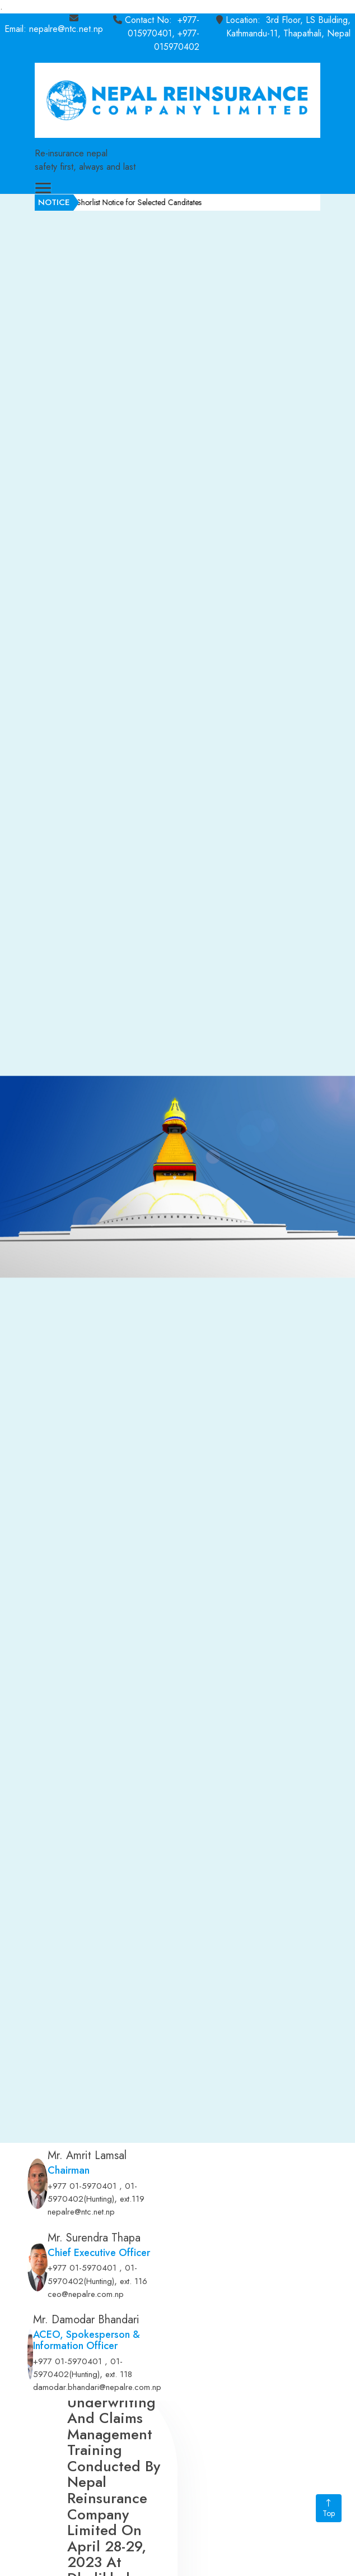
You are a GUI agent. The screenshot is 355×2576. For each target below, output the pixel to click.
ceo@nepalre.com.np (86, 2294)
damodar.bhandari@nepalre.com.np (97, 2387)
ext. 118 (118, 2374)
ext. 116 (133, 2281)
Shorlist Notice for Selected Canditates (166, 202)
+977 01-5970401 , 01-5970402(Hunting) (92, 2193)
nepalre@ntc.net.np (81, 2212)
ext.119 (132, 2199)
